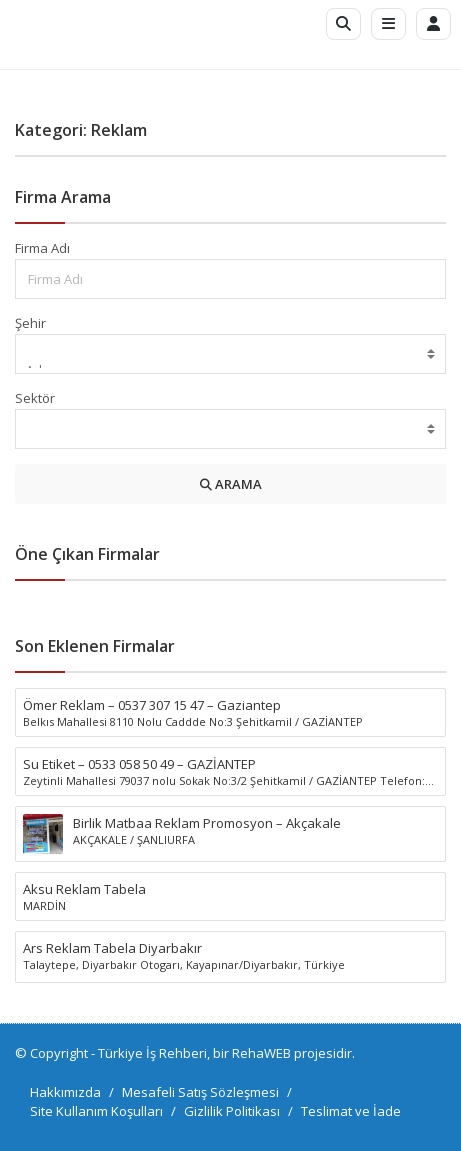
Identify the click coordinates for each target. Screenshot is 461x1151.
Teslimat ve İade (351, 1111)
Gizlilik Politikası (232, 1111)
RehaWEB (261, 1053)
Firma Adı (42, 248)
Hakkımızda (65, 1092)
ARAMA (231, 484)
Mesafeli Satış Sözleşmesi (200, 1092)
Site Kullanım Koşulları (96, 1111)
